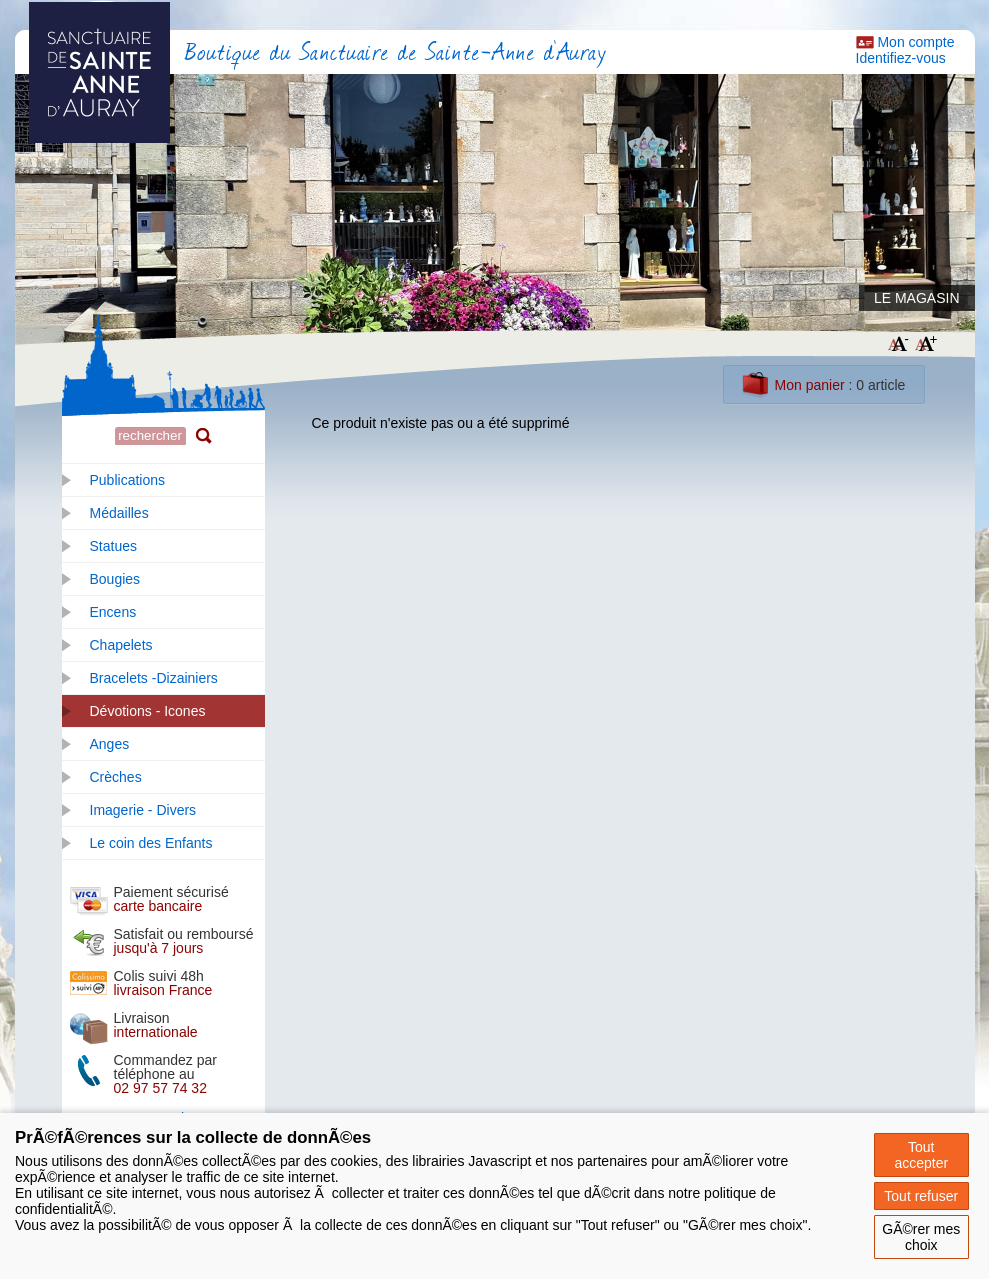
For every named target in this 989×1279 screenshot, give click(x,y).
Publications (128, 480)
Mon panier (810, 385)
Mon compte (915, 42)
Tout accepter (921, 1155)
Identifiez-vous (901, 58)
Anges (110, 744)
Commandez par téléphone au (166, 1074)
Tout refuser (921, 1196)
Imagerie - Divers (143, 810)
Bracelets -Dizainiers (154, 678)
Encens (113, 612)
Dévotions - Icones (148, 711)
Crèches (116, 777)
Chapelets (121, 645)
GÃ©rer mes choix (921, 1237)
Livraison (156, 1025)
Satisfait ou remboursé (184, 941)
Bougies (115, 579)
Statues (113, 546)
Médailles (119, 513)
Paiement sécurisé (171, 899)
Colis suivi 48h (163, 983)
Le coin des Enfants (151, 843)
